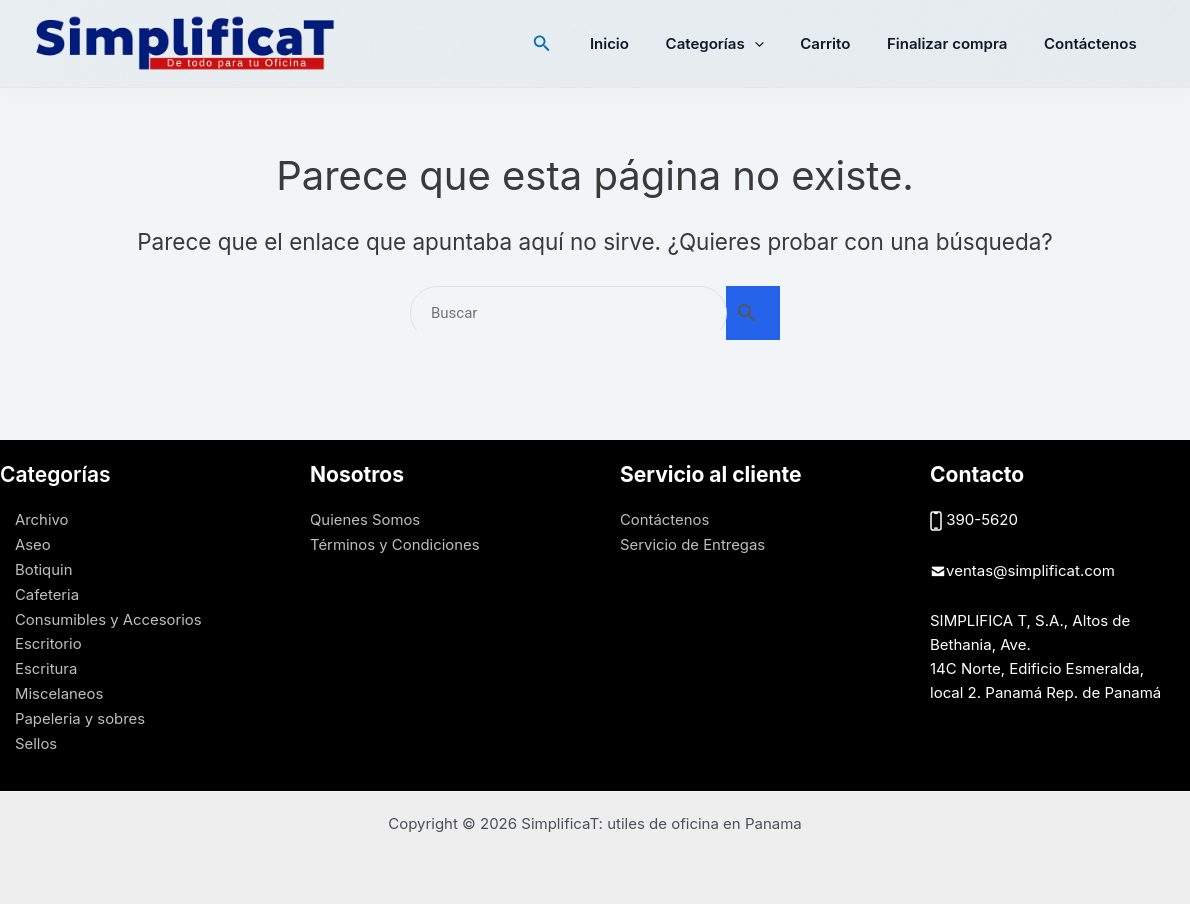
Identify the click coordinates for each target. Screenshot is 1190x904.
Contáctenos (1093, 43)
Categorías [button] (738, 44)
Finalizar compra (957, 43)
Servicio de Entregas (693, 543)
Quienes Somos (365, 519)
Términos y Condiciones (395, 543)
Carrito (842, 43)
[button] (576, 43)
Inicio (639, 43)
